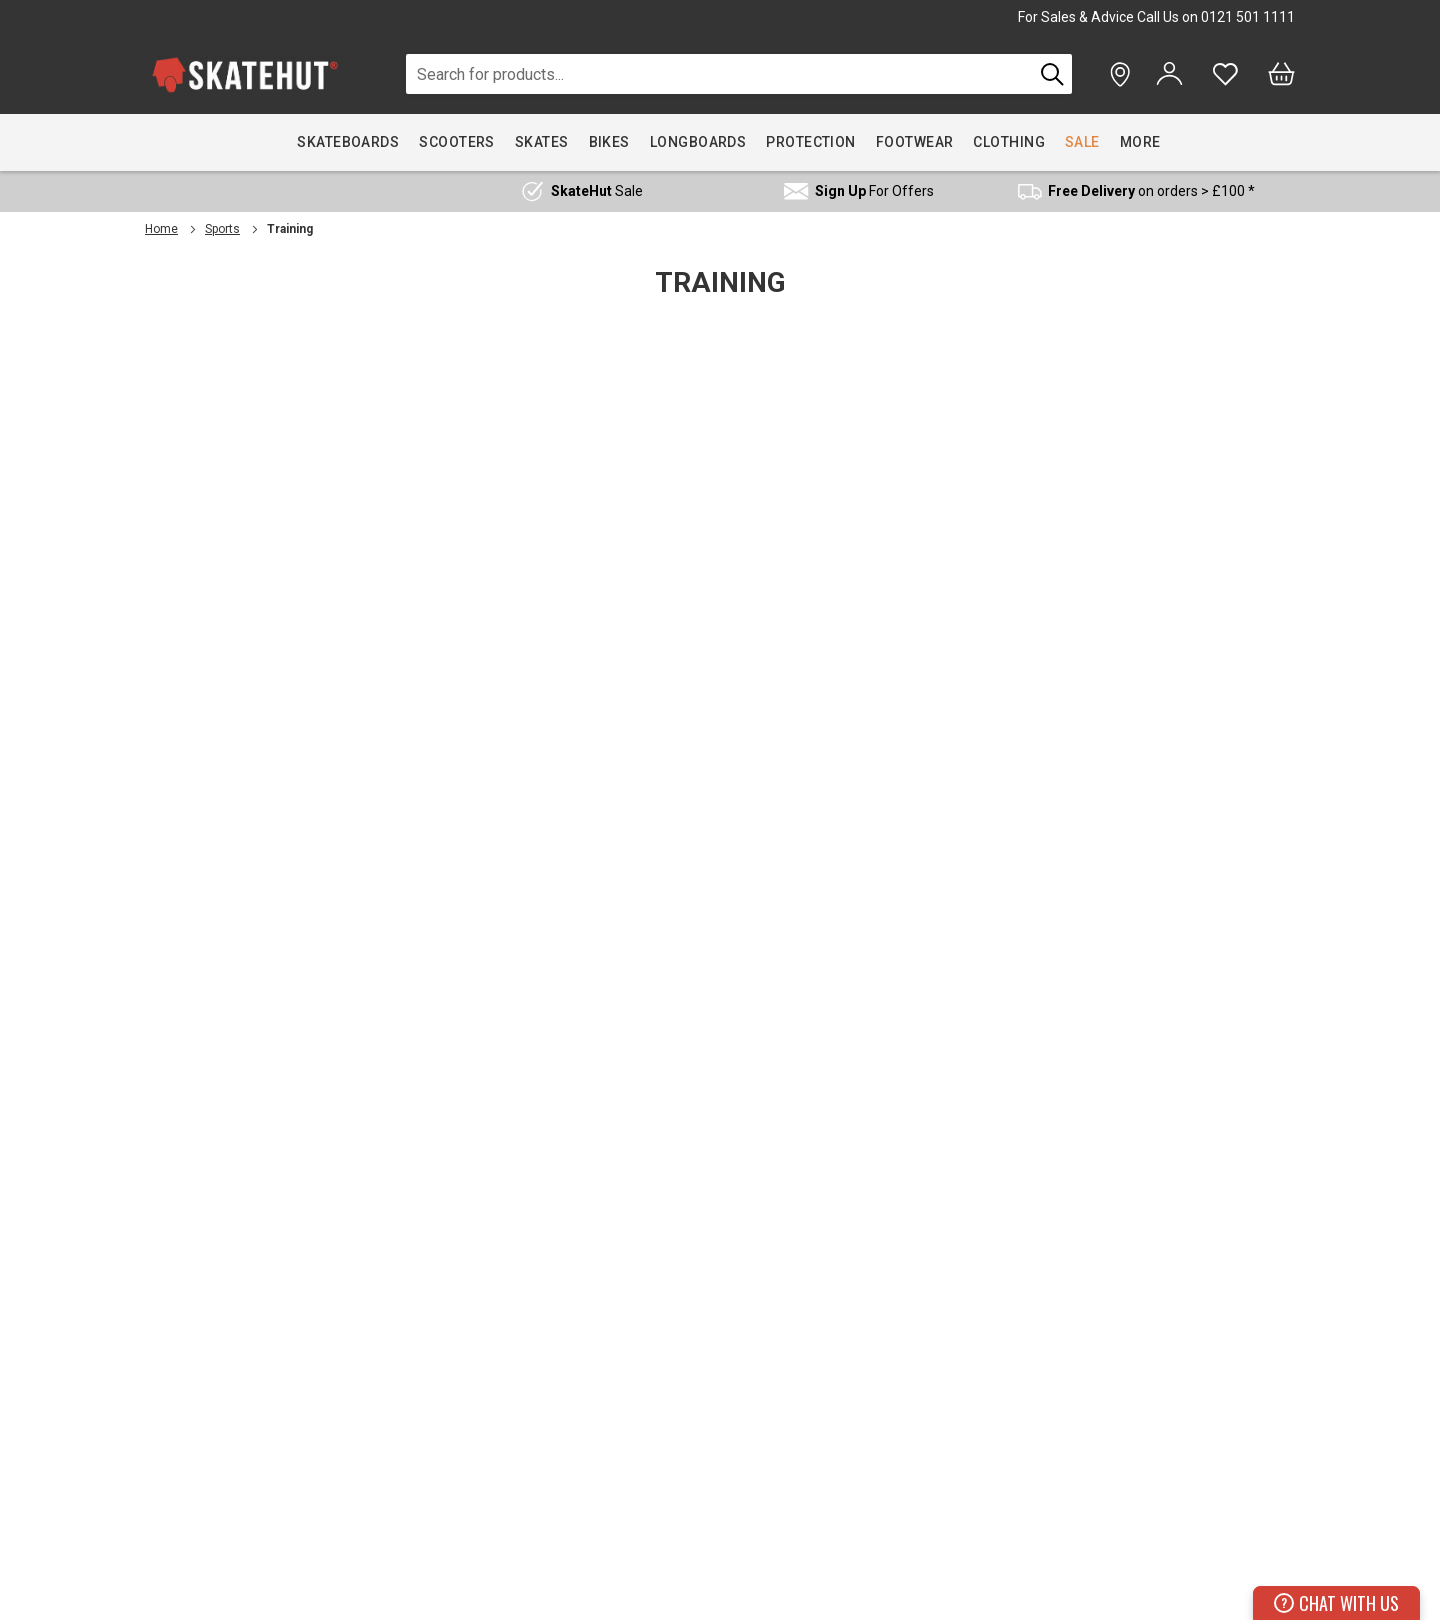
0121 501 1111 (1248, 17)
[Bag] (1281, 74)
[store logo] (245, 74)
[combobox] (719, 74)
